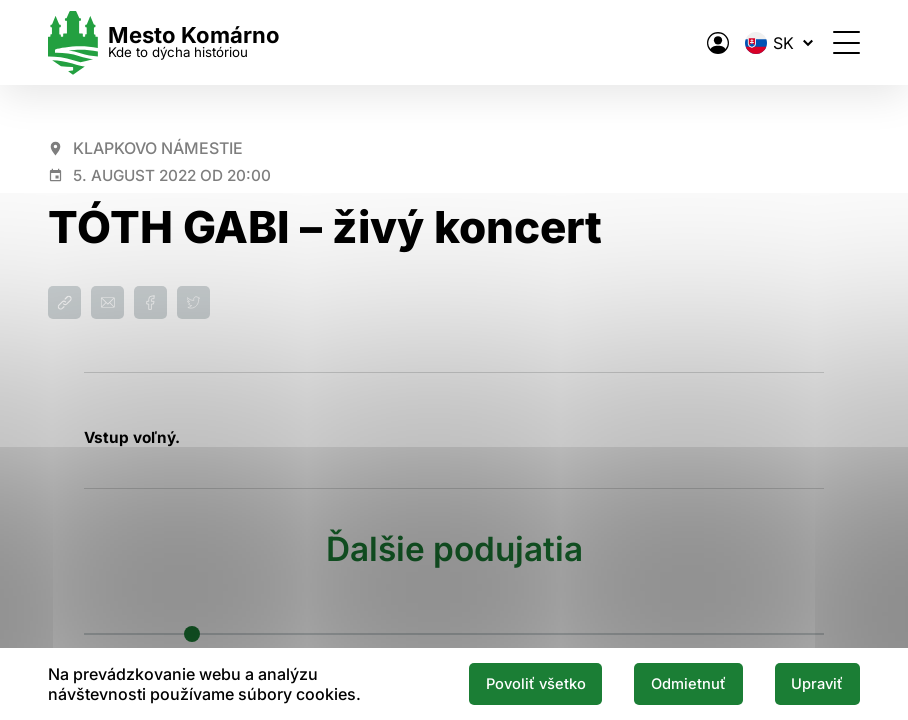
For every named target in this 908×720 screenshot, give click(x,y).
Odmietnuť (688, 684)
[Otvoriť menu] (846, 42)
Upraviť (817, 684)
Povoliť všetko (536, 684)
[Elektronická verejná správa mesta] (718, 43)
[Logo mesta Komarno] (164, 42)
